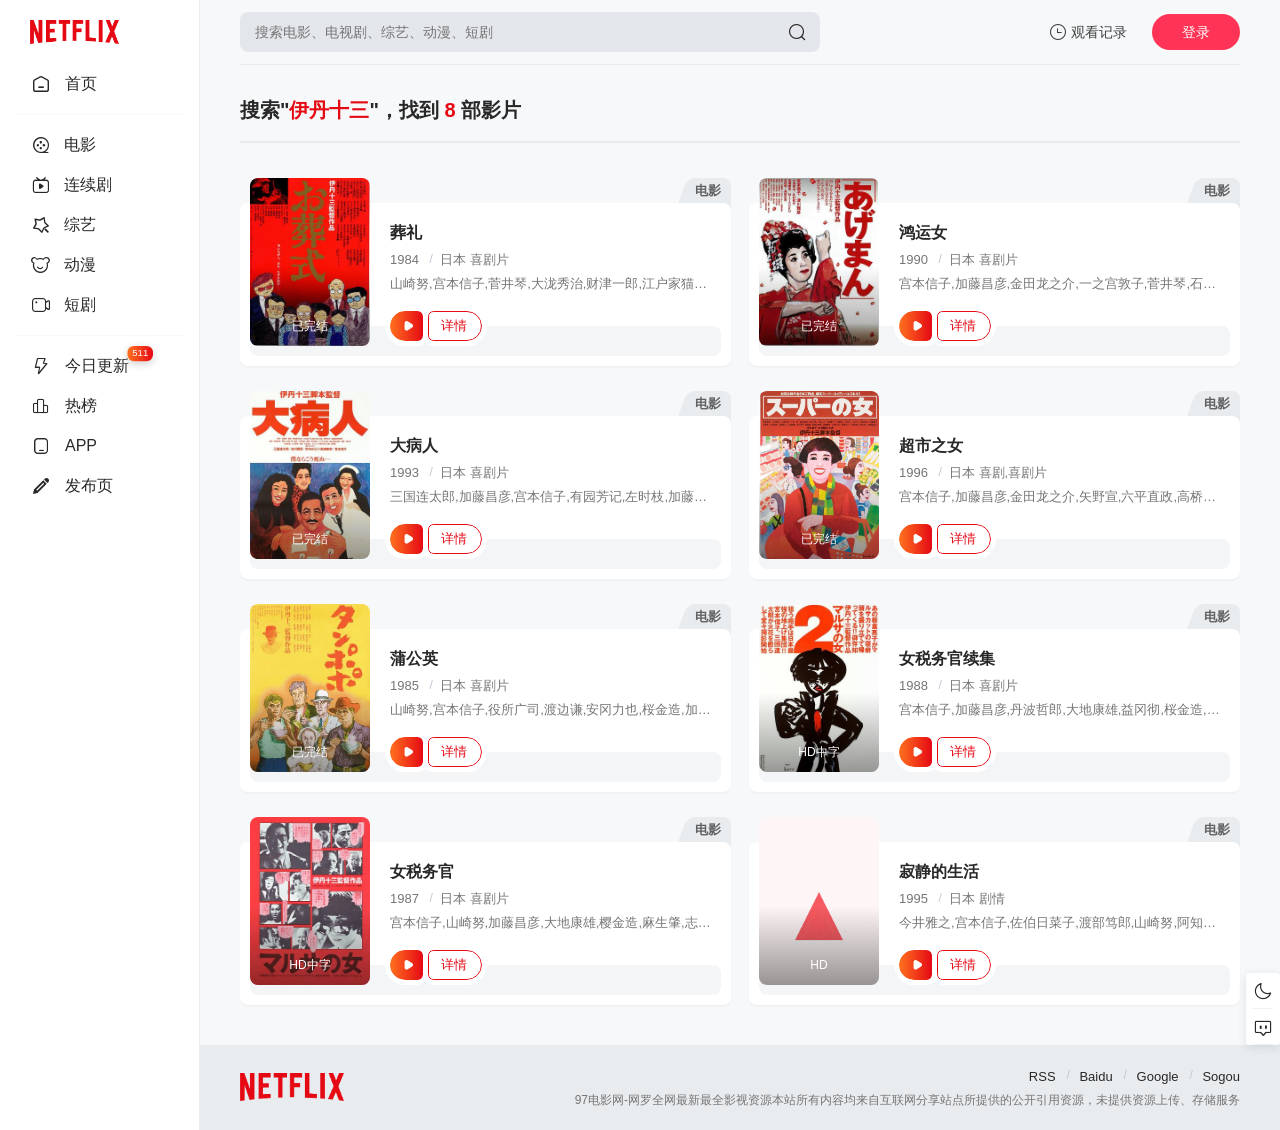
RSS (1042, 1076)
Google (1158, 1076)
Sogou (1221, 1076)
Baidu (1095, 1076)
